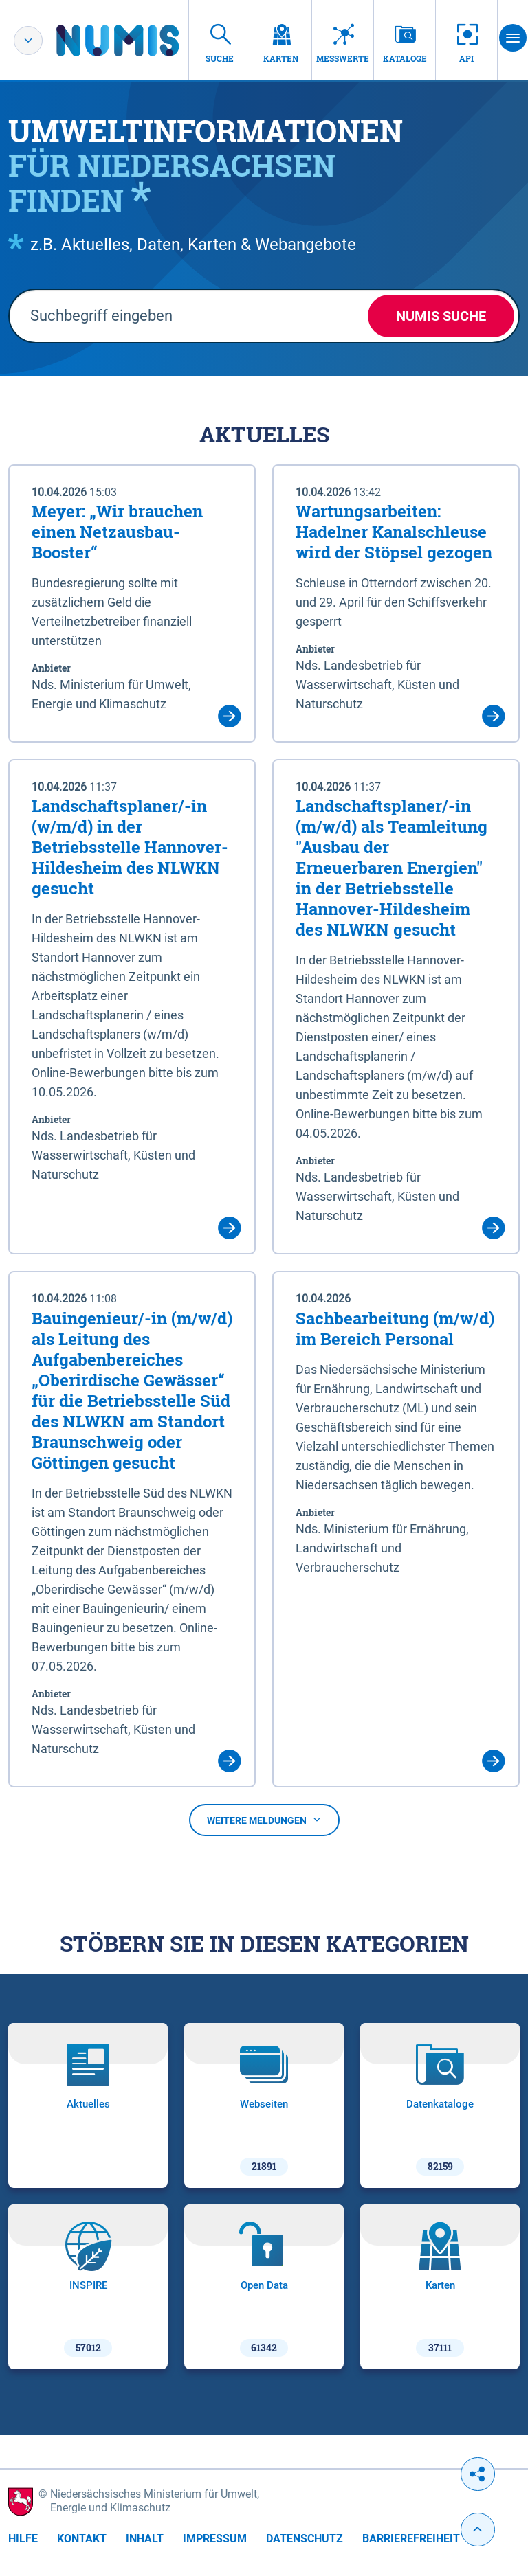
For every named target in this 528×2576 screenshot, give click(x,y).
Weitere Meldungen (264, 1820)
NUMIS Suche (441, 316)
